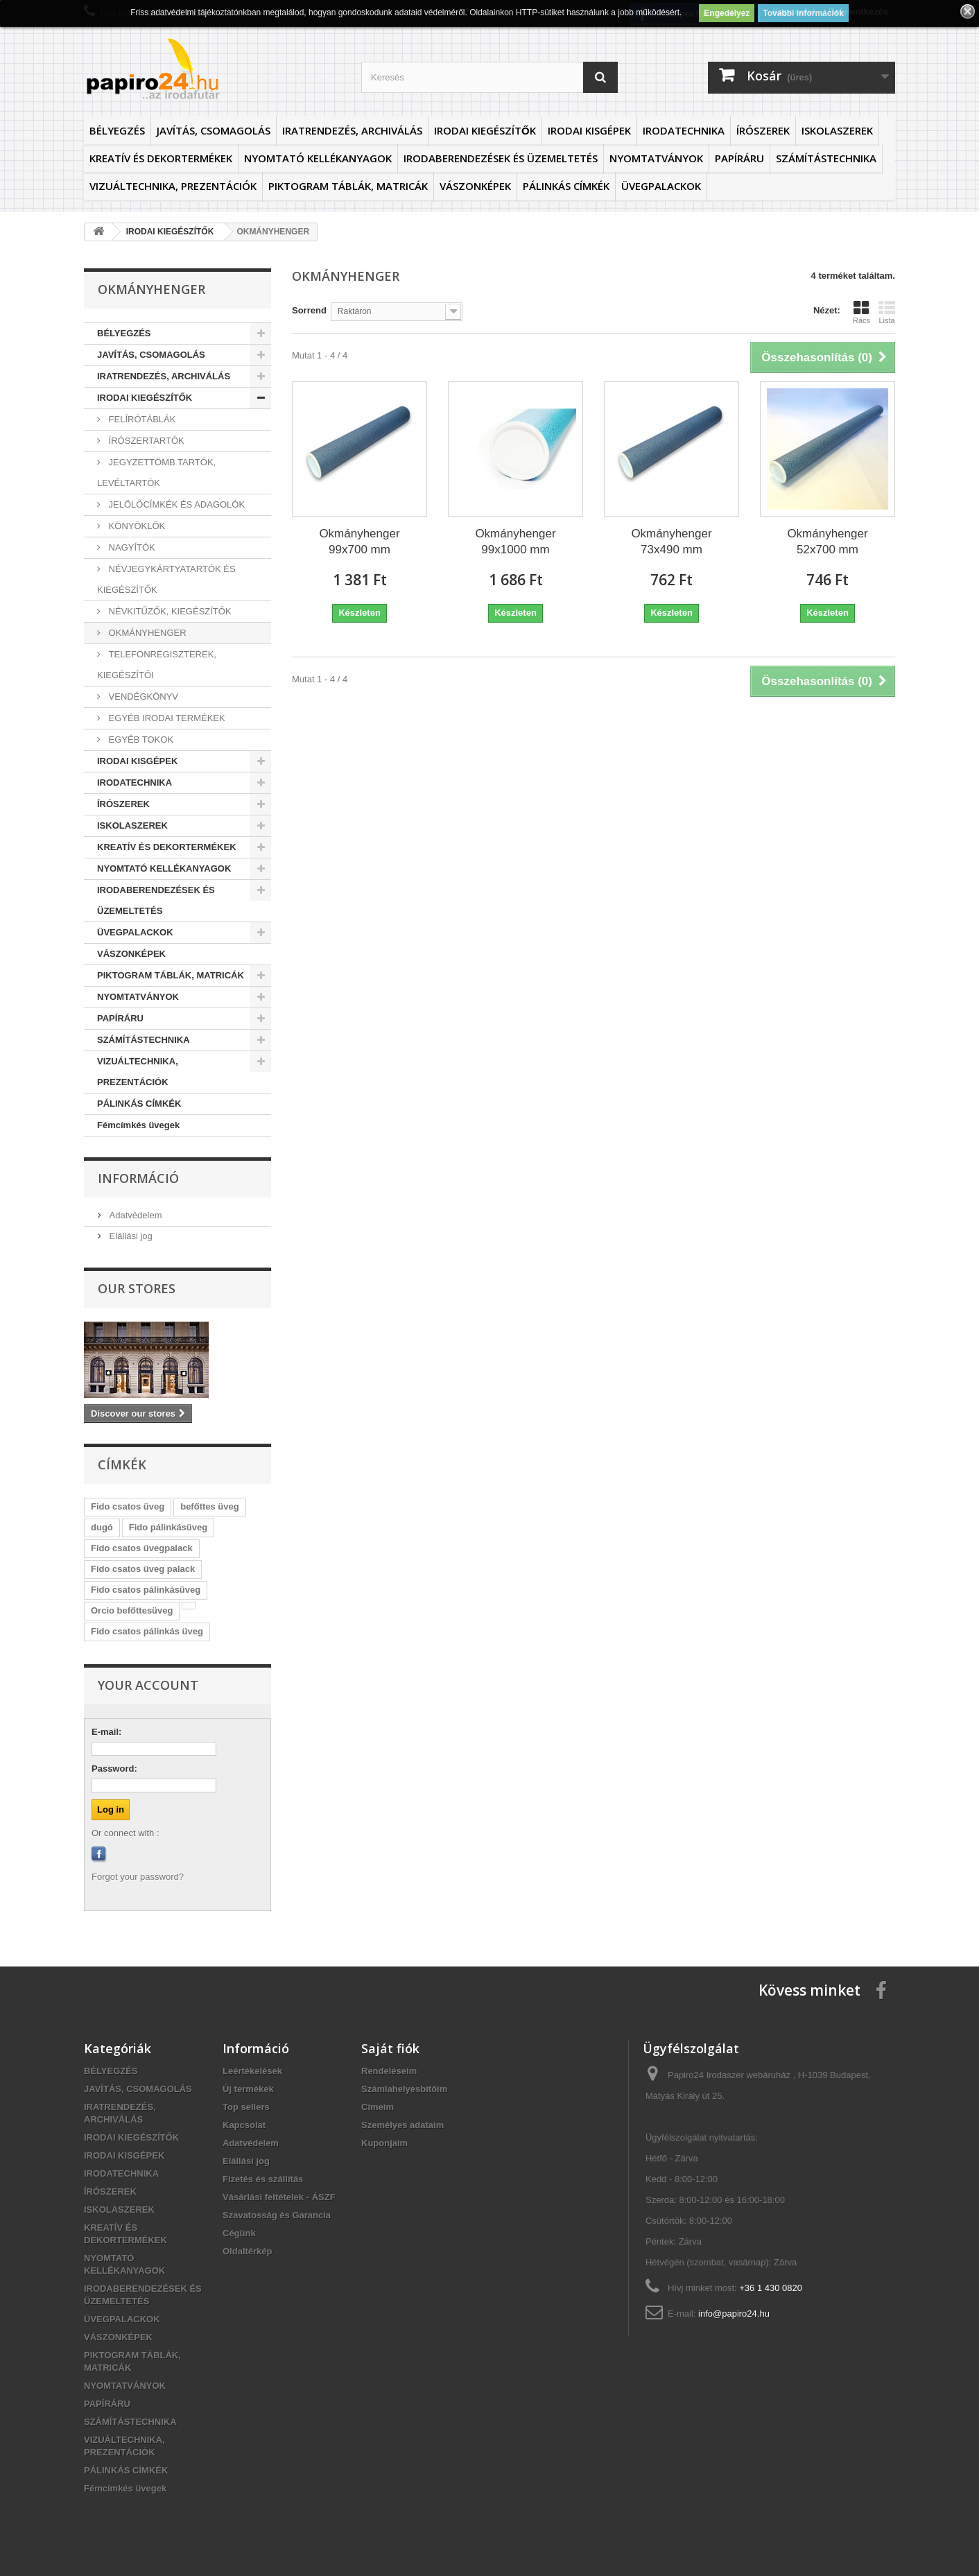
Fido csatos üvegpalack (142, 1548)
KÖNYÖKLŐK (135, 526)
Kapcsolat (244, 2125)
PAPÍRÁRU (739, 158)
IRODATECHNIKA (684, 130)
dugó (102, 1527)
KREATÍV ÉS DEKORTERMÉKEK (160, 158)
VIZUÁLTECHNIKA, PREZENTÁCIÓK (173, 186)
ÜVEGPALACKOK (661, 186)
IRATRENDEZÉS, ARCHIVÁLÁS (352, 130)
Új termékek (248, 2089)
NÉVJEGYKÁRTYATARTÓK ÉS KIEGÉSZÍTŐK (166, 579)
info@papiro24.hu (734, 2313)
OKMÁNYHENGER (146, 633)
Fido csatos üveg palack (143, 1569)
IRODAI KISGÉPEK (589, 130)
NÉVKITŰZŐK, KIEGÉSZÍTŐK (169, 611)
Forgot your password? (138, 1877)
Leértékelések (252, 2071)
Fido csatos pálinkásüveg (145, 1589)
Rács (861, 312)
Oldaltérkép (247, 2251)
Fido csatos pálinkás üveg (147, 1631)
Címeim (377, 2107)
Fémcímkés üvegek (138, 1125)
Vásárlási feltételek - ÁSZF (279, 2197)
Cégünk (239, 2233)
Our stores (136, 1288)
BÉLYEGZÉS (117, 130)
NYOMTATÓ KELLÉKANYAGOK (318, 158)
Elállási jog (130, 1236)
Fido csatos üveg (127, 1506)
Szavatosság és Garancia (277, 2215)
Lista (886, 312)
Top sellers (246, 2107)
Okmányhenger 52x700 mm (827, 541)
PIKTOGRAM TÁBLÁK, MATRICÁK (348, 186)
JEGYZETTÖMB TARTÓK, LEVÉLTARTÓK (156, 472)
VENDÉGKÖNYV (142, 696)
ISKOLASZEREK (837, 130)
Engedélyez (727, 13)
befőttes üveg (209, 1506)
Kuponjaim (384, 2143)
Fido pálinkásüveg (168, 1527)
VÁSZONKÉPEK (475, 186)
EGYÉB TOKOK (139, 739)
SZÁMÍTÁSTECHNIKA (826, 158)
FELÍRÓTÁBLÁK (140, 419)
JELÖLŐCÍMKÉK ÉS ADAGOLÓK (175, 504)
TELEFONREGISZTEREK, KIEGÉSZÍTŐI (156, 664)
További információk (803, 13)
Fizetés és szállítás (263, 2179)
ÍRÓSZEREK (763, 130)
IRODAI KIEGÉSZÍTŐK (485, 130)
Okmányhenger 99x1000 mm (515, 541)
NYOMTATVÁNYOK (656, 158)
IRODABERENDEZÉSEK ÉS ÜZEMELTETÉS (501, 158)
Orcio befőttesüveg (132, 1610)
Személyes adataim (402, 2125)
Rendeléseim (389, 2071)
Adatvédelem (134, 1215)
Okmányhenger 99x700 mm (359, 541)
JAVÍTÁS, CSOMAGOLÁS (213, 130)
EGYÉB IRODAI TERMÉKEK (165, 718)
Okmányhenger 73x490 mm (671, 541)
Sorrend (309, 310)
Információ (138, 1178)
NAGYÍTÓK (130, 547)
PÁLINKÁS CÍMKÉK (566, 186)
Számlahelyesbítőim (404, 2089)
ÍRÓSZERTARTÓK (145, 440)
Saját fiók (390, 2048)
